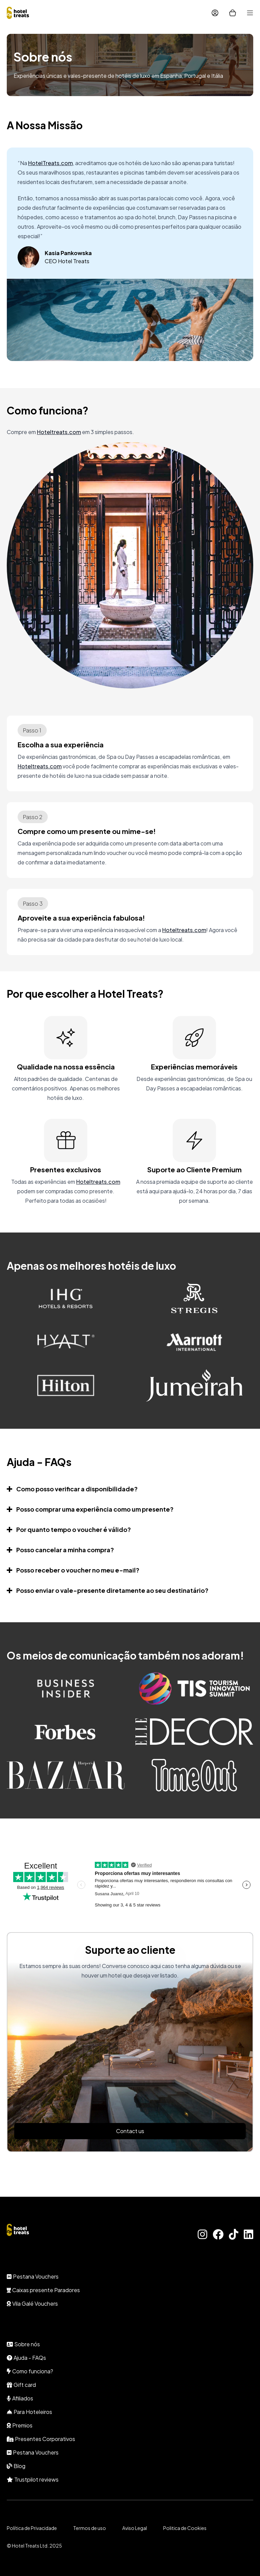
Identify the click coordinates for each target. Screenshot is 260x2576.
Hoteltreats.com (59, 431)
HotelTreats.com (50, 162)
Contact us (130, 2130)
